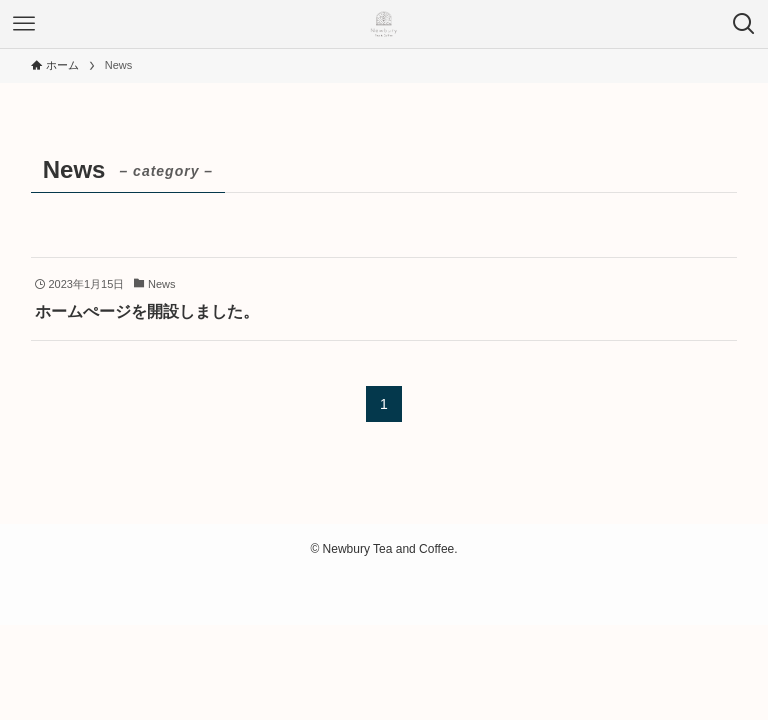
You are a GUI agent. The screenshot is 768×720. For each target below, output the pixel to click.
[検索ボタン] (744, 24)
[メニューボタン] (24, 24)
